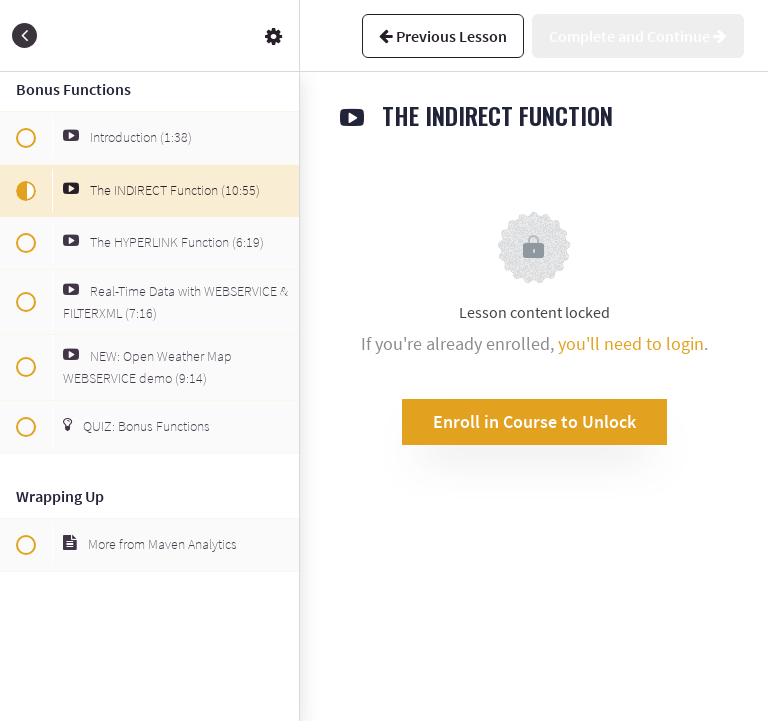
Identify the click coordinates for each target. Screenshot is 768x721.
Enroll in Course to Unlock (534, 421)
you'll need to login (631, 343)
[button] (25, 35)
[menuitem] (274, 35)
